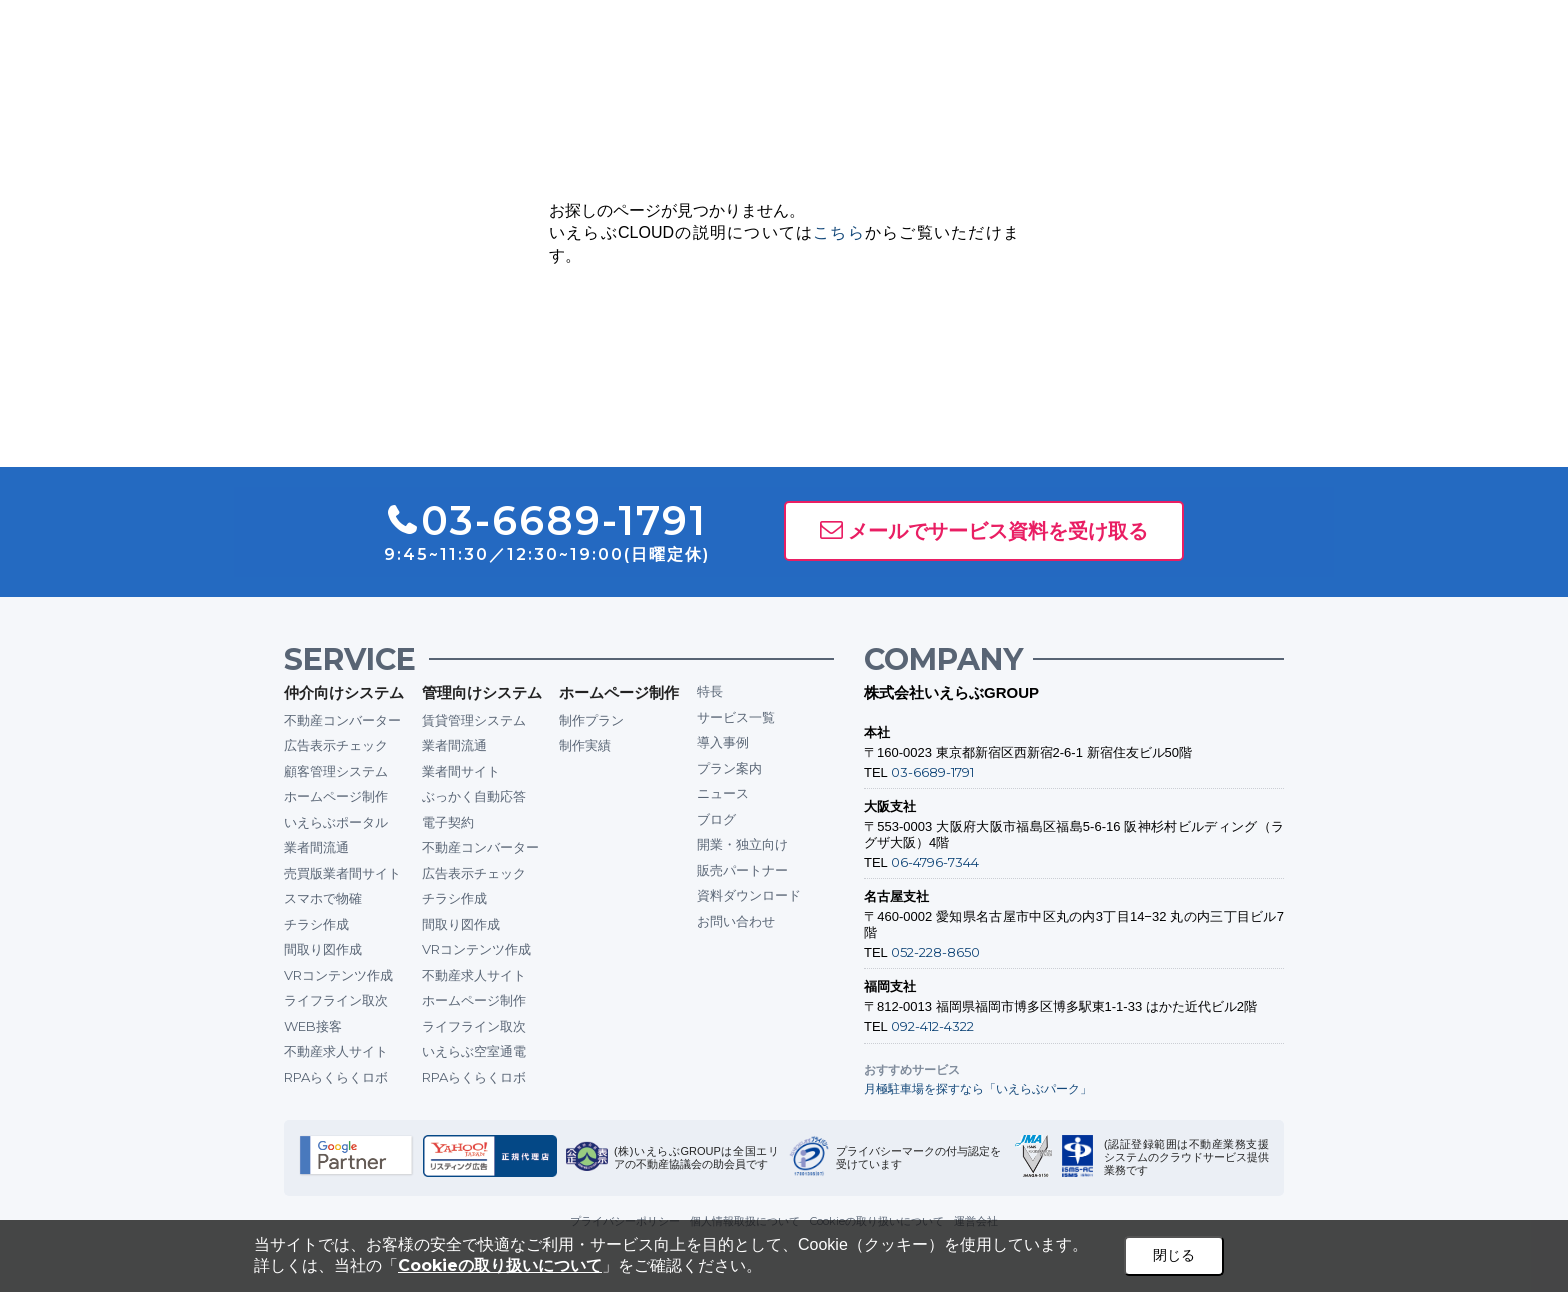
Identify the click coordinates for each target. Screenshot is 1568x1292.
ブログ (716, 819)
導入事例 (723, 742)
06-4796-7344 (935, 862)
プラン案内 (729, 768)
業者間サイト (461, 771)
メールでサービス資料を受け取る (998, 531)
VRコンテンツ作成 (338, 975)
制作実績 (585, 745)
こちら (839, 232)
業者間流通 (316, 847)
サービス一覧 (736, 717)
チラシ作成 (316, 924)
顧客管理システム (336, 771)
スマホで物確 (323, 898)
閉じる (1174, 1255)
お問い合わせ (736, 921)
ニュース (723, 793)
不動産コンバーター (342, 720)
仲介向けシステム (344, 692)
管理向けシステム (482, 692)
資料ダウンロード (749, 895)
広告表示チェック (336, 745)
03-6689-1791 (932, 772)
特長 (710, 691)
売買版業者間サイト (342, 873)
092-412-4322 (932, 1026)
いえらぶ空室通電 (474, 1051)
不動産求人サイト (336, 1051)
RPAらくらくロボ (336, 1077)
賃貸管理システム (474, 720)
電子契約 (448, 822)
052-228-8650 (935, 952)
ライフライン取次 (336, 1000)
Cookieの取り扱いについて (500, 1265)
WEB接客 (313, 1026)
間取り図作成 (323, 949)
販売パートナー (742, 870)
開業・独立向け (742, 844)
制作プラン (591, 720)
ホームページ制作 (336, 796)
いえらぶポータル (336, 822)
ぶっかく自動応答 (474, 796)
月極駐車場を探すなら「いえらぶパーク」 (978, 1088)
